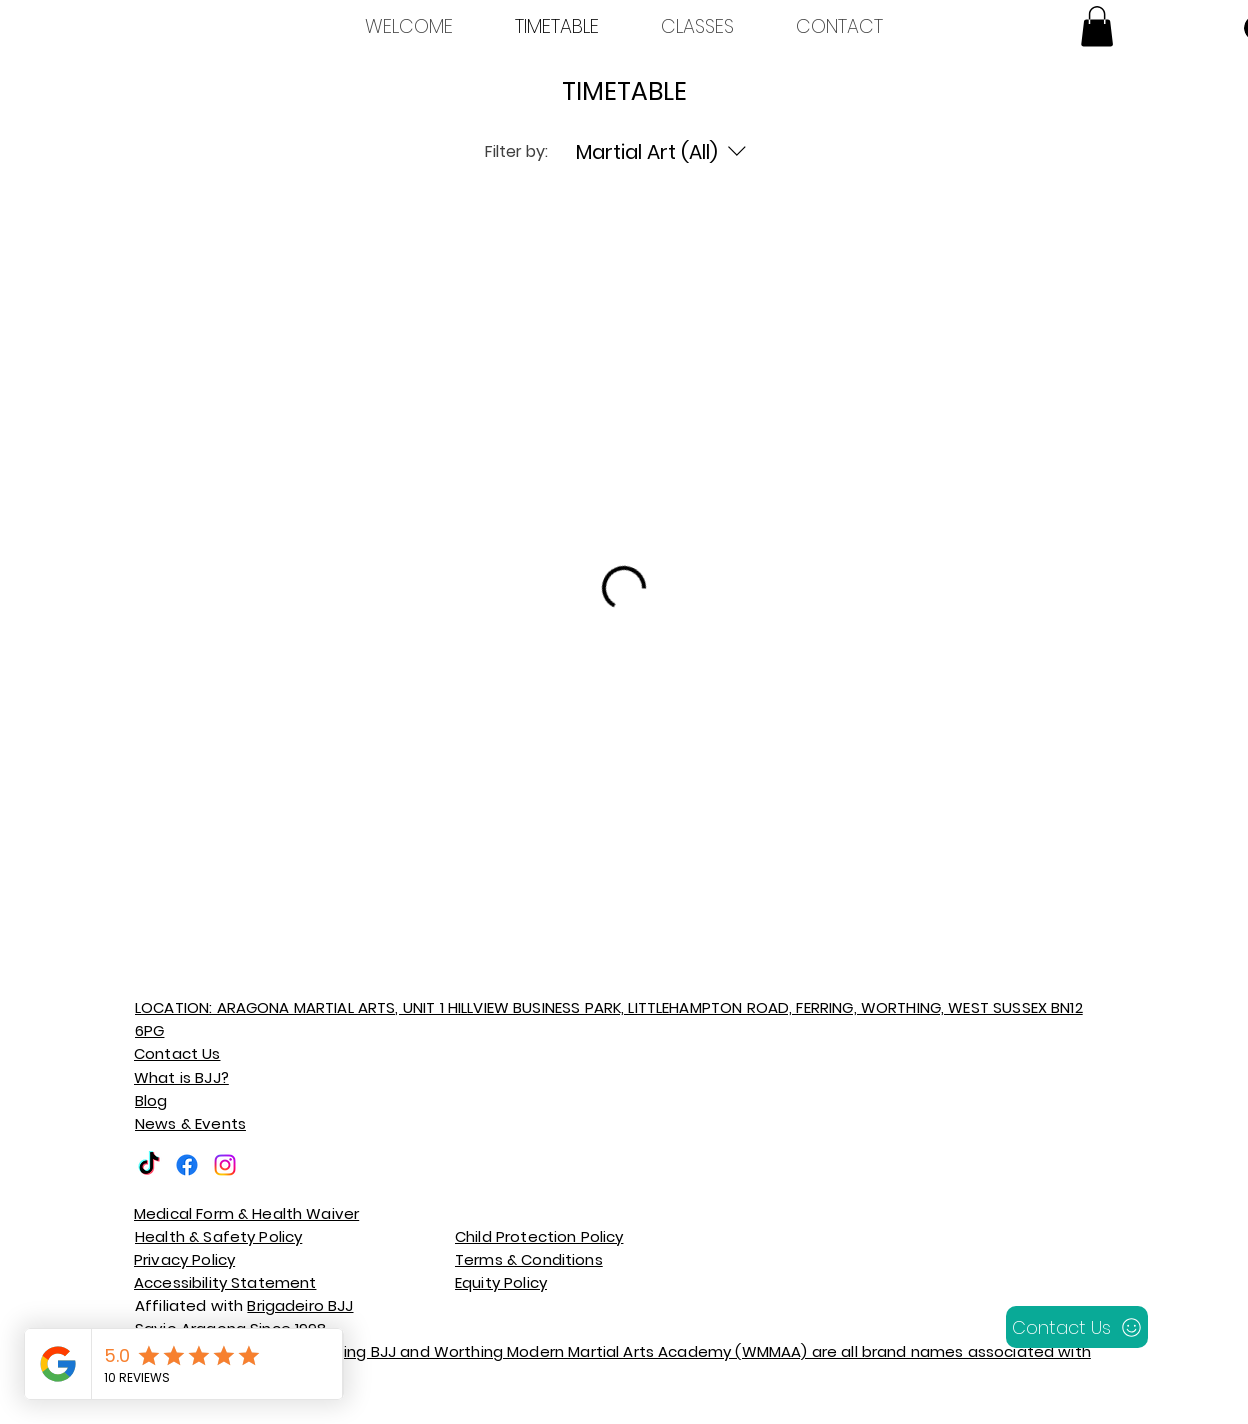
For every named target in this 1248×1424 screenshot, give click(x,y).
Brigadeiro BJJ (300, 1305)
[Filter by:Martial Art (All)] (664, 152)
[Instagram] (225, 1165)
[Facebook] (187, 1165)
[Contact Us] (1077, 1327)
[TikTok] (149, 1165)
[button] (1097, 26)
